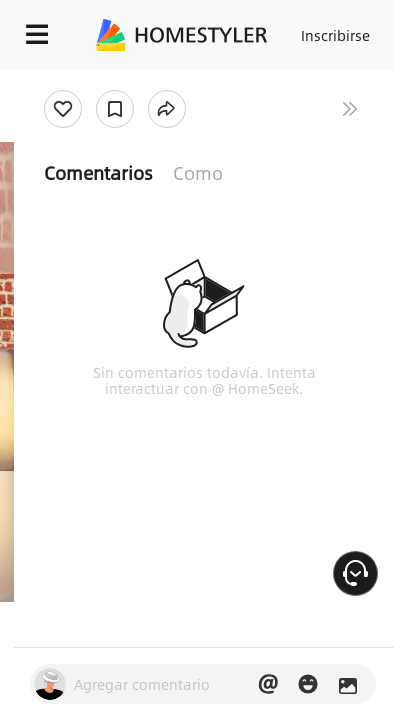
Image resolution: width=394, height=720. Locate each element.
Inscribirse (335, 35)
